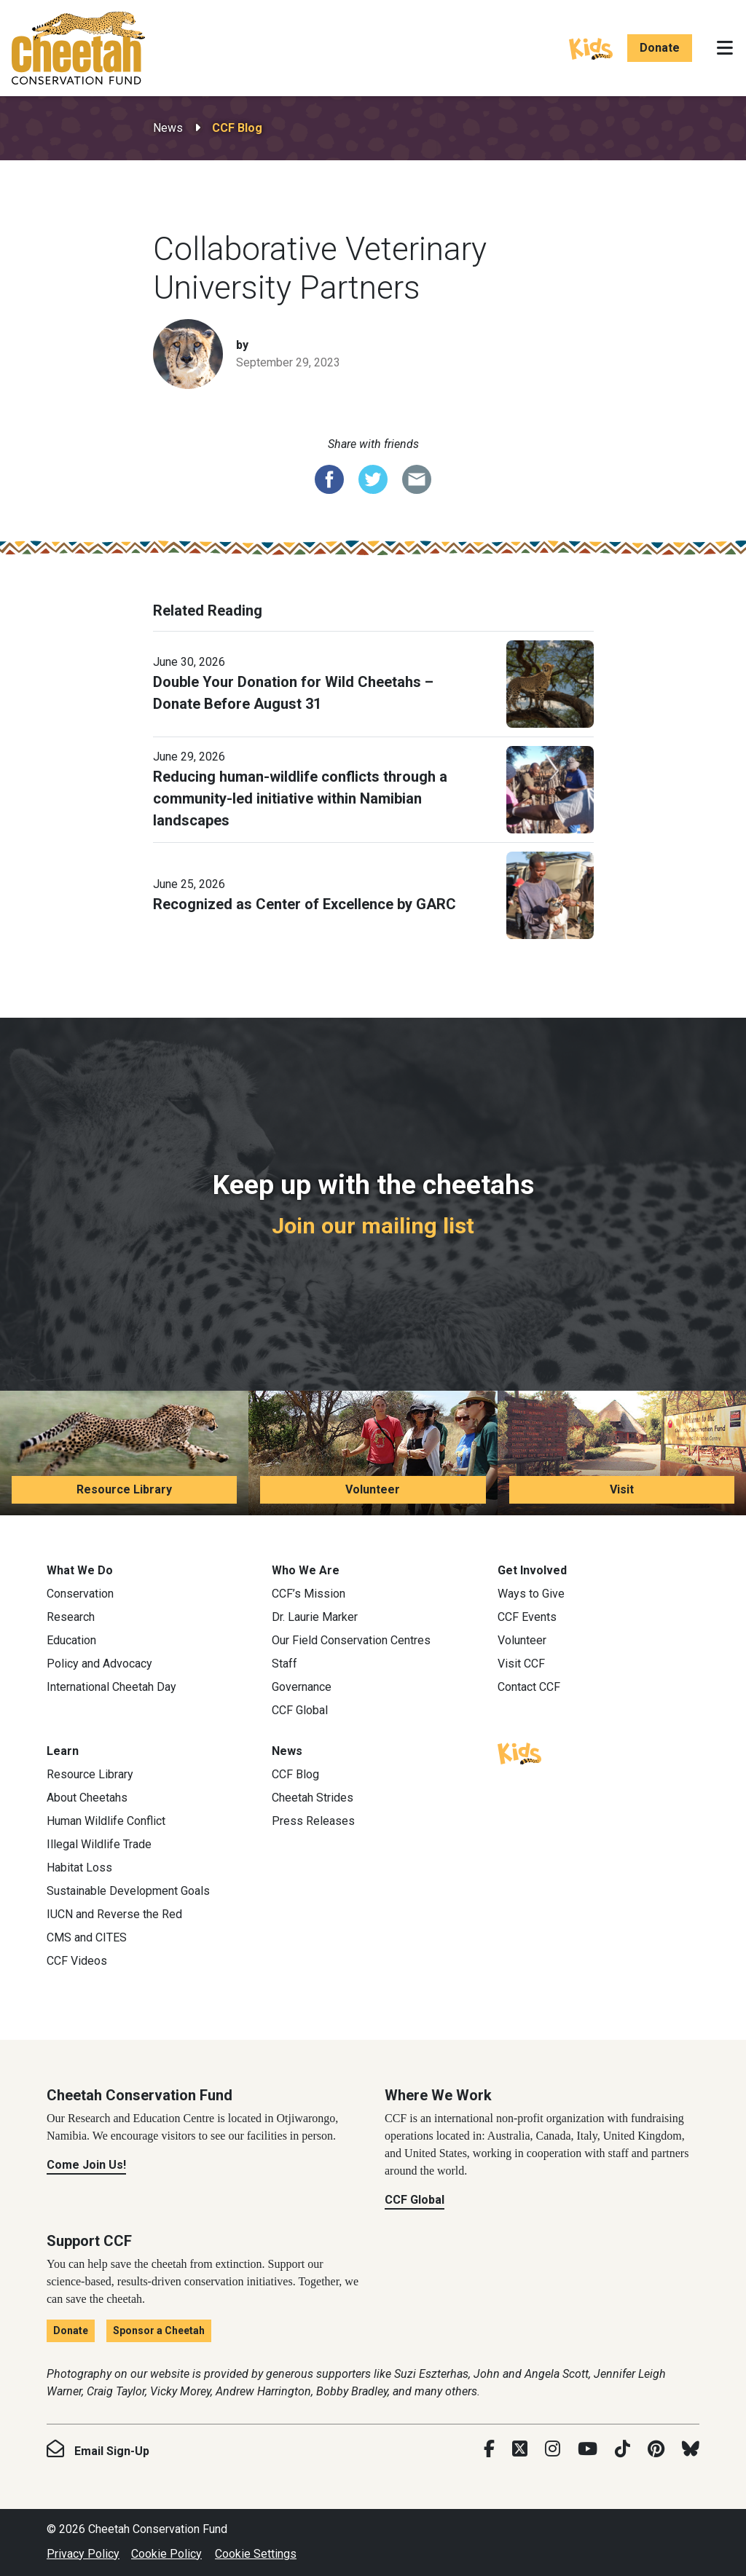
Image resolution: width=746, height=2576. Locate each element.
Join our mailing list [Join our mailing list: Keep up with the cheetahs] (373, 1225)
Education (71, 1640)
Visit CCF (521, 1663)
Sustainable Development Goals (128, 1891)
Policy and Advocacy (99, 1663)
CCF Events (527, 1617)
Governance (301, 1687)
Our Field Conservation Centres (351, 1640)
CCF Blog (237, 128)
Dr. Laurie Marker (315, 1617)
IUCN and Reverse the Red (114, 1914)
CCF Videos (77, 1961)
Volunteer (372, 1489)
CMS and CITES (87, 1937)
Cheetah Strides (312, 1798)
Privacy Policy (83, 2554)
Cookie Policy (166, 2554)
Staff (284, 1663)
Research (71, 1617)
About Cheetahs (87, 1798)
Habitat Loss (79, 1867)
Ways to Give (531, 1594)
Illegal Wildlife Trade (99, 1844)
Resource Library (124, 1489)
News (168, 128)
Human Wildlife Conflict (106, 1821)
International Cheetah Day (111, 1687)
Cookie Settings (256, 2554)
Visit (622, 1489)
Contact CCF (529, 1687)
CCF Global (300, 1710)
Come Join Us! (86, 2165)
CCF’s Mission (308, 1594)
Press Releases (313, 1821)
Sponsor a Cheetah (159, 2330)
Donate (660, 48)
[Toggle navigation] (724, 48)
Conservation (80, 1594)
